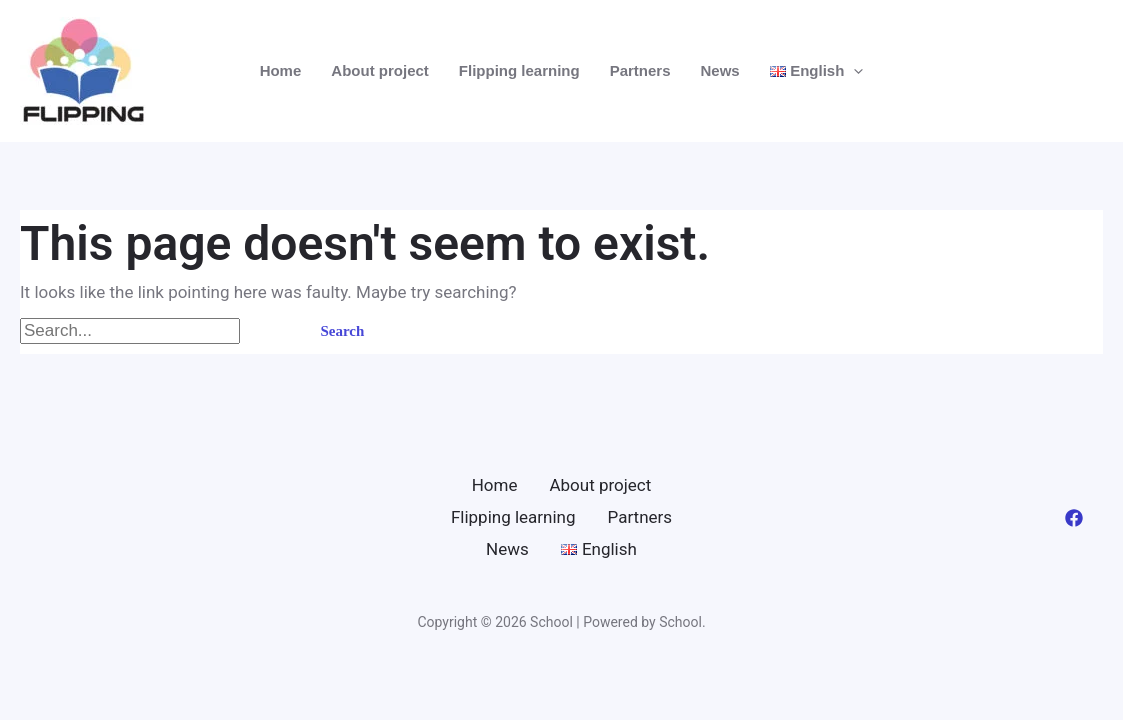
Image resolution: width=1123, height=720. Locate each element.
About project (380, 70)
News (720, 70)
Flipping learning (519, 70)
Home (281, 70)
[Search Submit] (268, 331)
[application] (853, 71)
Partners (640, 70)
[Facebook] (1074, 518)
